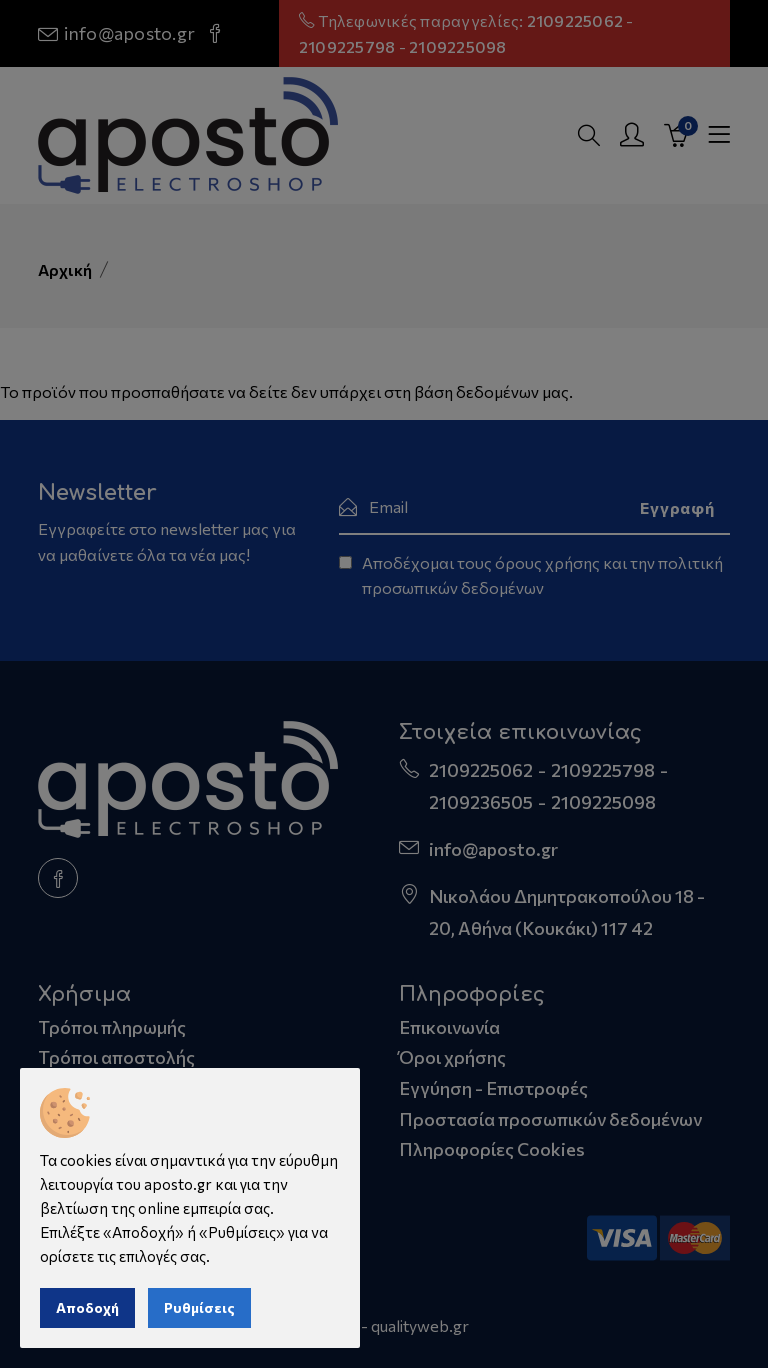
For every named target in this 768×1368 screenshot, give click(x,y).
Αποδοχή (87, 1307)
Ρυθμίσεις (199, 1307)
